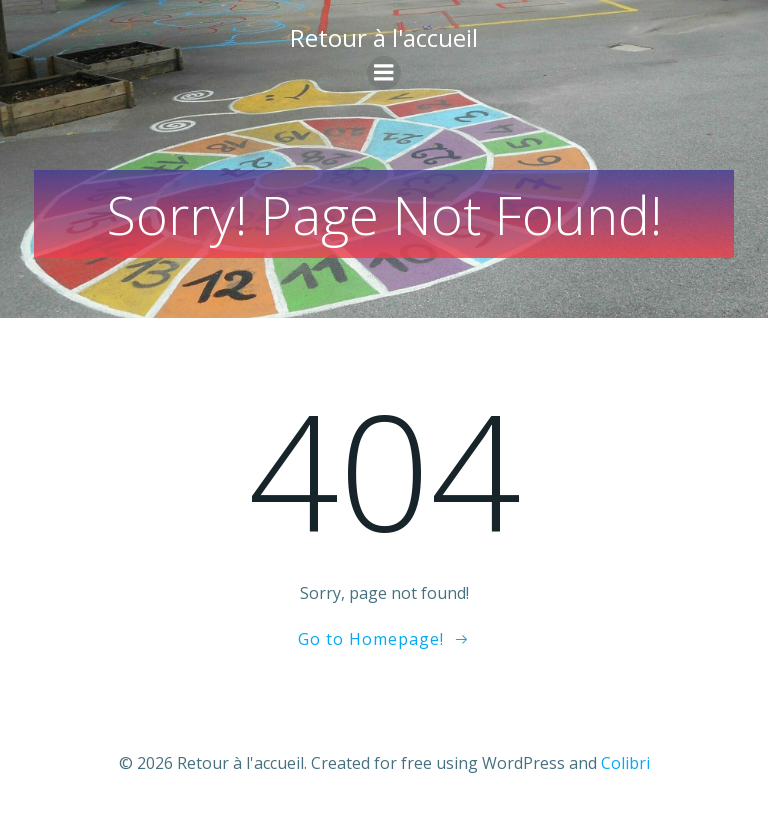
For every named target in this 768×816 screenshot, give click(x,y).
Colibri (625, 763)
